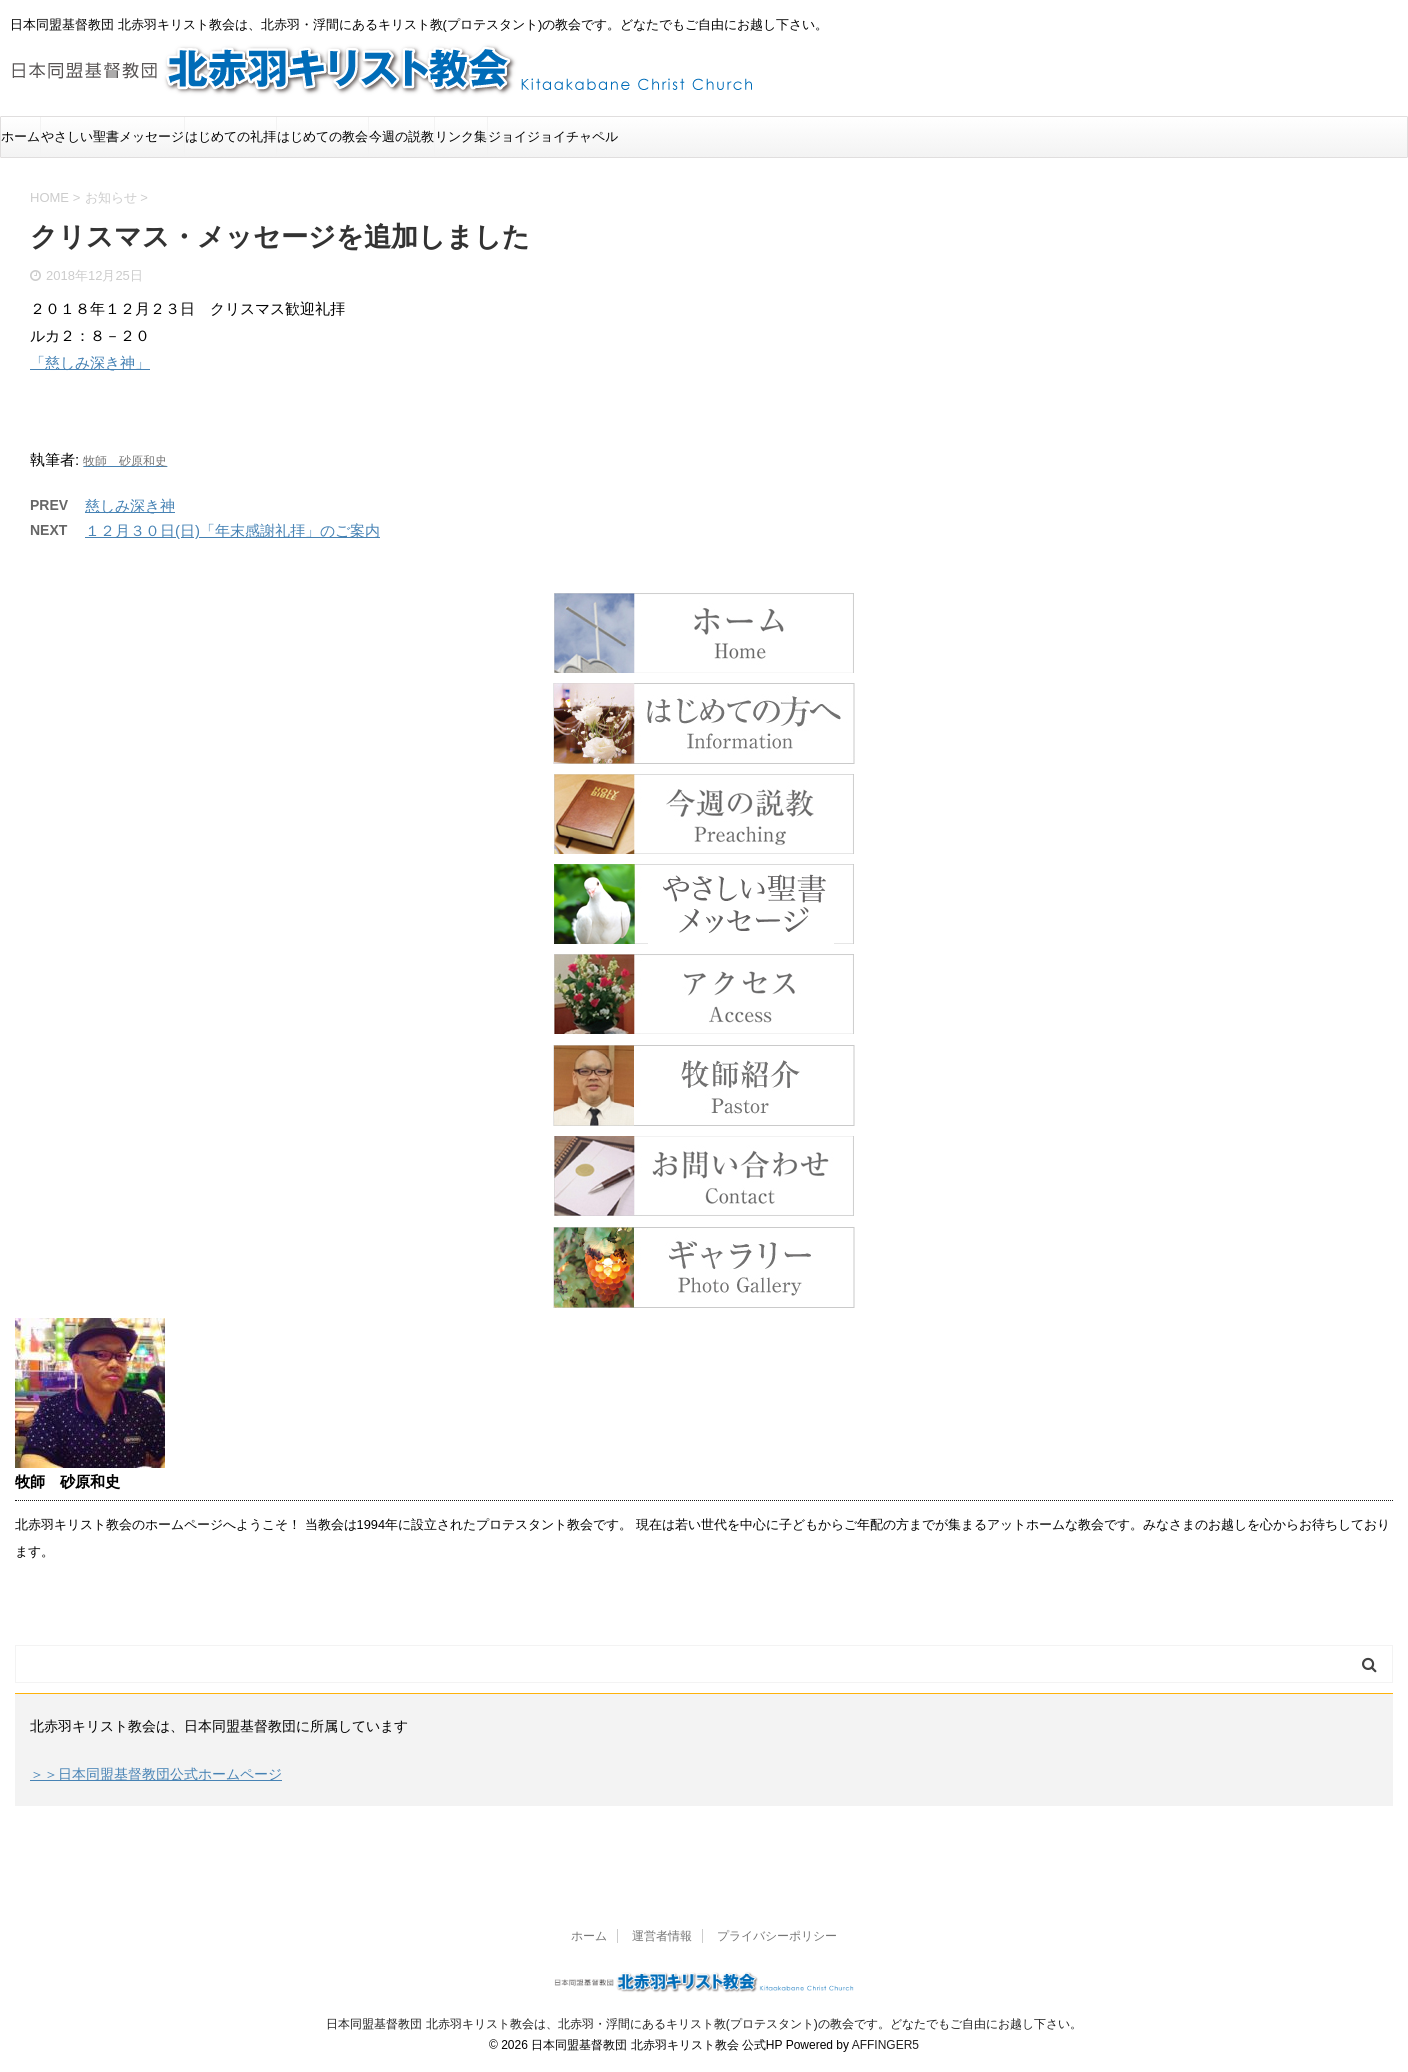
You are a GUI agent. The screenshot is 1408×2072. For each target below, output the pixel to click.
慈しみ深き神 (130, 505)
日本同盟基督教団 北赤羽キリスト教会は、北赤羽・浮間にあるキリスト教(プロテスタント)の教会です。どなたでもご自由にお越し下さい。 (703, 2024)
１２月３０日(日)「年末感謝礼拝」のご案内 (232, 530)
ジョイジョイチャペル (553, 136)
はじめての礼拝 (230, 136)
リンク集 (461, 136)
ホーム (20, 136)
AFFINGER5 (885, 2045)
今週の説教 (401, 136)
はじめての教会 (322, 136)
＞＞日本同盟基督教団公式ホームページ (156, 1774)
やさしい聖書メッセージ (112, 136)
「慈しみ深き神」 (90, 362)
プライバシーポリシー (777, 1936)
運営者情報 (662, 1936)
